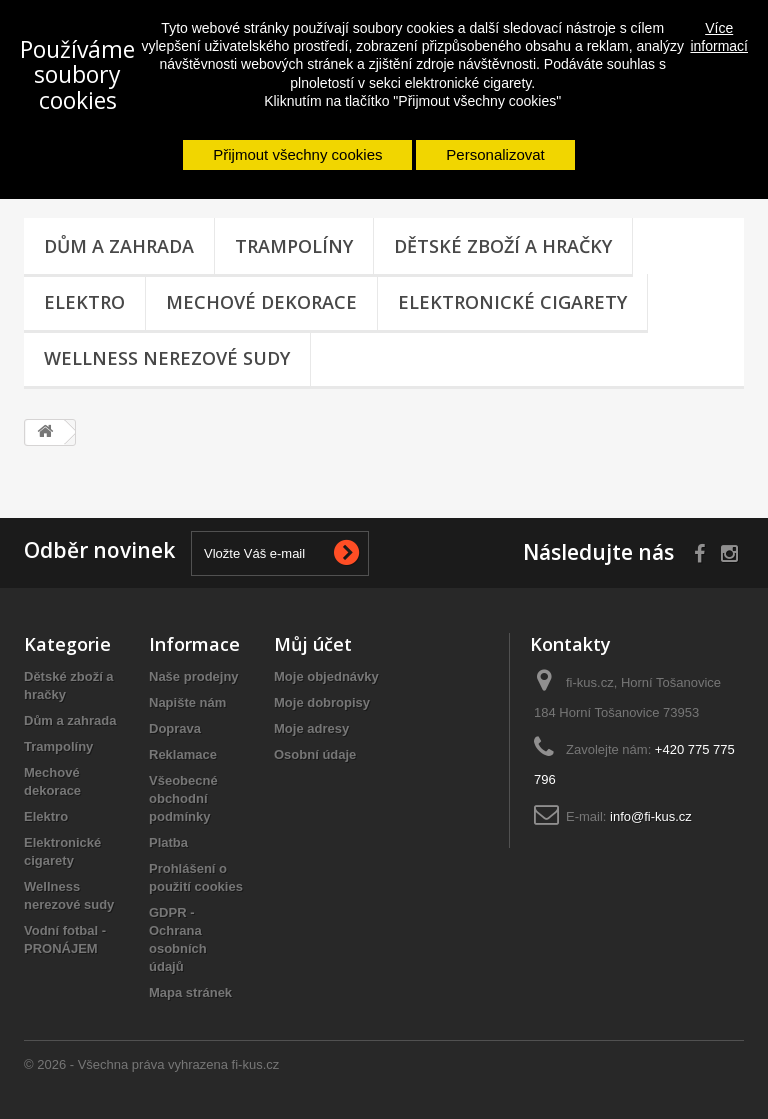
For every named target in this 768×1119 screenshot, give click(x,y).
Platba (168, 842)
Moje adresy (311, 728)
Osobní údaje (315, 754)
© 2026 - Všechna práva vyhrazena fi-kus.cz (151, 1064)
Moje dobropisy (322, 702)
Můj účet (313, 644)
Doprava (175, 728)
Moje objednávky (326, 676)
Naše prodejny (194, 676)
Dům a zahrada (119, 246)
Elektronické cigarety (512, 302)
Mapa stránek (190, 992)
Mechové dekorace (261, 302)
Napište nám (187, 702)
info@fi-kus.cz (651, 816)
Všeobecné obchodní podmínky (183, 798)
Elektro (84, 302)
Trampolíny (294, 246)
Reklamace (183, 754)
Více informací (719, 37)
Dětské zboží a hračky (503, 246)
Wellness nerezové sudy (167, 358)
